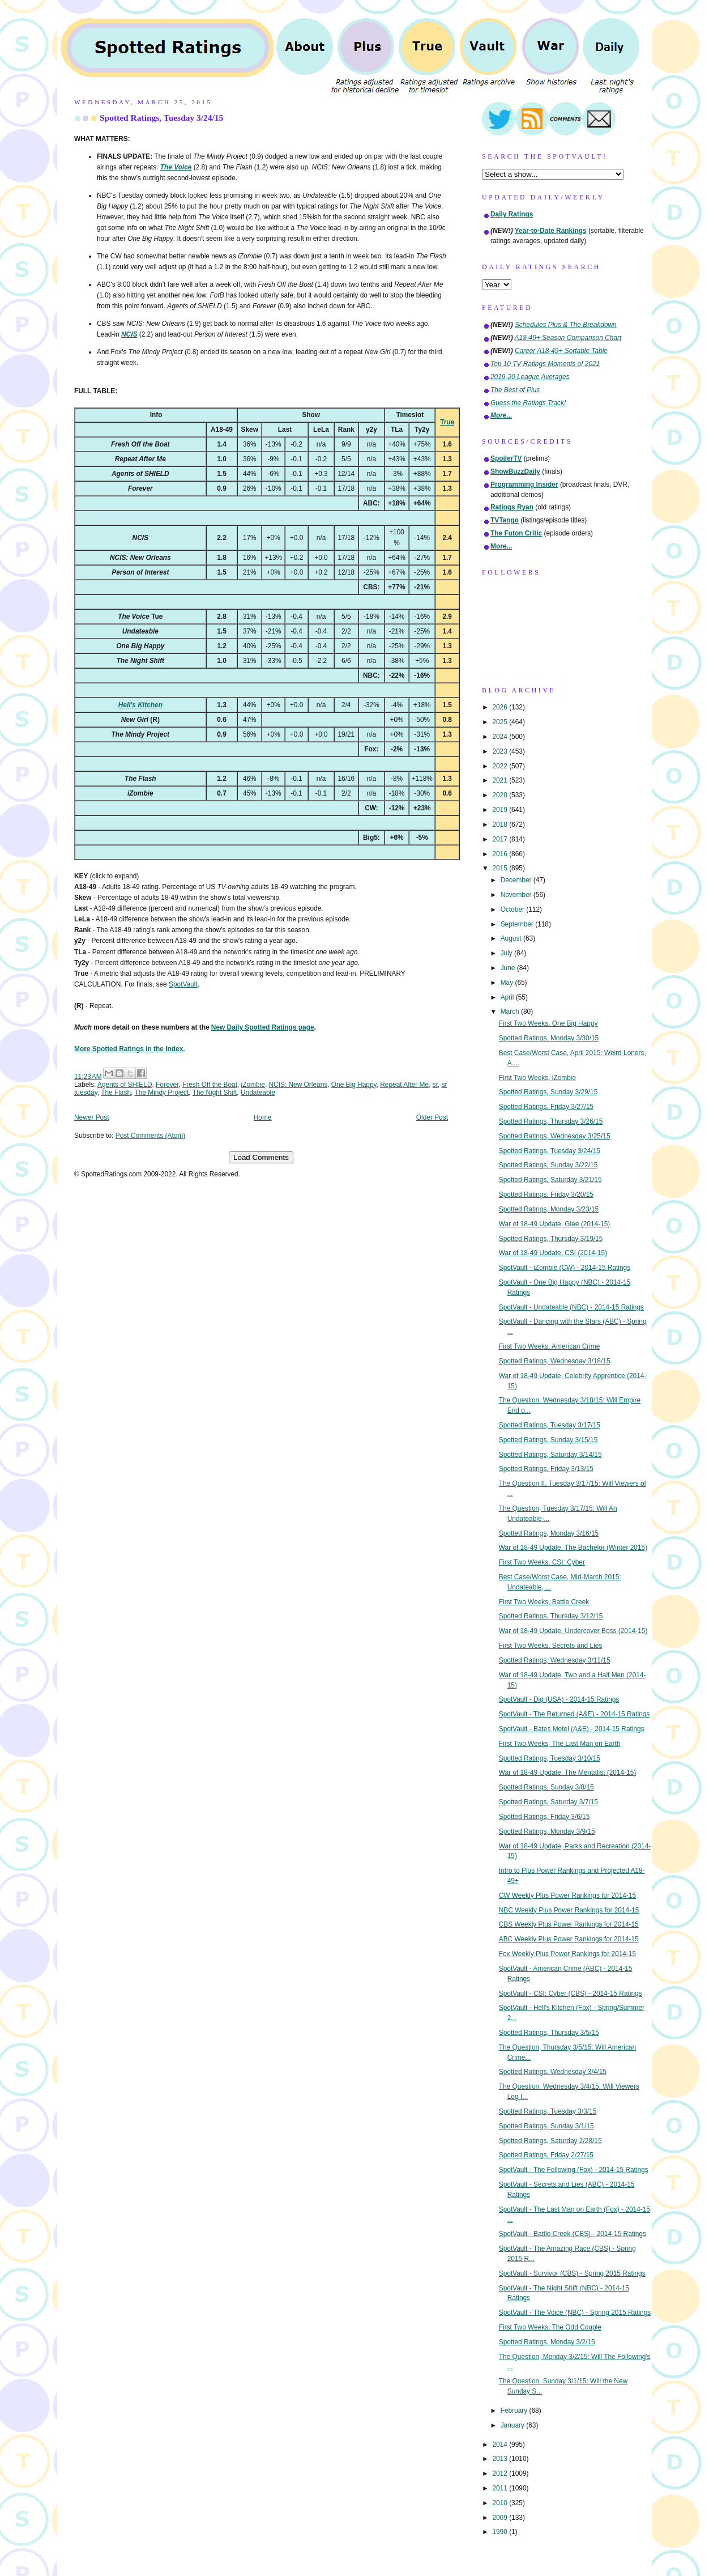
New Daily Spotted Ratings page (262, 1027)
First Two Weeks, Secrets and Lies (551, 1646)
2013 (500, 2459)
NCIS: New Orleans (297, 1085)
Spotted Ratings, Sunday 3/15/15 (548, 1440)
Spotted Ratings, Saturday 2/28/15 (550, 2141)
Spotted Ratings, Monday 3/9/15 (547, 1831)
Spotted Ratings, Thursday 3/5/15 (549, 2033)
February (515, 2411)
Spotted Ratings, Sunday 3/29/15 (548, 1092)
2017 (500, 839)
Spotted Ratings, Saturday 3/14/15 (550, 1455)
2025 (500, 722)
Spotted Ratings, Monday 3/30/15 (549, 1038)
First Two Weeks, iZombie (537, 1078)
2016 (500, 854)
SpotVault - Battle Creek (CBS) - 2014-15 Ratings (572, 2234)
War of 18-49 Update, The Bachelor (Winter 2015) (573, 1547)
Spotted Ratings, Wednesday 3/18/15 (554, 1361)
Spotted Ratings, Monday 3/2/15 (547, 2342)
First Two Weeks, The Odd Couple (550, 2327)
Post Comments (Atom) (151, 1136)
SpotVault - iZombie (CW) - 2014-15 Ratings (564, 1268)
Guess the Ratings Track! (528, 403)
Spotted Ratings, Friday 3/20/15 (546, 1194)
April (508, 997)
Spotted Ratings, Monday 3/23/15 (549, 1209)
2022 (500, 766)
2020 (500, 795)
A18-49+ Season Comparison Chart (568, 338)
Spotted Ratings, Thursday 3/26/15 (551, 1121)
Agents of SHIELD (124, 1085)
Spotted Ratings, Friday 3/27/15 (546, 1107)
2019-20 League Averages (530, 377)
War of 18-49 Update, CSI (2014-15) (553, 1253)
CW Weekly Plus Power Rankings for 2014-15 (567, 1895)
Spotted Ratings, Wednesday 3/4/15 (553, 2072)
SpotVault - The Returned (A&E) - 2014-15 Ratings (574, 1714)
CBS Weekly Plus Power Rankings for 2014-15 (569, 1924)
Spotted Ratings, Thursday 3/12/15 (551, 1616)
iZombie (253, 1085)
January (514, 2425)
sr (435, 1085)
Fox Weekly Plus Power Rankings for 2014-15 (567, 1954)
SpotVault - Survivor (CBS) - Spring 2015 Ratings (572, 2273)
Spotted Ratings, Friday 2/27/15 (546, 2155)
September (518, 924)
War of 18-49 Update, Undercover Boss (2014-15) (573, 1631)
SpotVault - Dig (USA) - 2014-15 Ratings (559, 1699)
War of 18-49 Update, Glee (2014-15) (554, 1224)
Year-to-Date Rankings (551, 231)
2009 (500, 2518)
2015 (500, 868)
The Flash (116, 1092)
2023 (500, 751)
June (509, 968)
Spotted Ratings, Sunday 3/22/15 (548, 1165)
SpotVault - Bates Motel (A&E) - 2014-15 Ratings (571, 1729)
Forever (167, 1085)
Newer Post (91, 1117)
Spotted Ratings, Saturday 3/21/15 (550, 1180)
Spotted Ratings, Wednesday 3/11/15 (554, 1660)
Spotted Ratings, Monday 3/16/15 (549, 1533)
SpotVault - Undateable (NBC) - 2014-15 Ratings (571, 1307)
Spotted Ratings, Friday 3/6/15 (544, 1817)
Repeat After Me (404, 1085)
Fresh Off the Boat (209, 1085)
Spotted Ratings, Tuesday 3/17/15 (549, 1425)
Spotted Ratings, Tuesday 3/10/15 (549, 1758)
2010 (500, 2503)
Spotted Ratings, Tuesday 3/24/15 (161, 117)
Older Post (432, 1117)
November (517, 895)
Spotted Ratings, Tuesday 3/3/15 (548, 2111)
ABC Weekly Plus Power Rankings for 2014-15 (569, 1939)
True (447, 422)
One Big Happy (354, 1085)
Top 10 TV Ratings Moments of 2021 (545, 364)
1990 (500, 2532)
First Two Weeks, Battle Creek (544, 1602)
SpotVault (183, 984)
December (517, 880)
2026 (500, 707)
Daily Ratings (511, 214)
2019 (500, 810)
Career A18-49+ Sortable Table (561, 351)
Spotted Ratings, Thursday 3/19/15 (551, 1239)
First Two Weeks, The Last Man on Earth (560, 1744)
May (508, 983)
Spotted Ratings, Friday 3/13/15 (546, 1469)
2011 (500, 2488)
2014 (500, 2445)
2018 (500, 824)
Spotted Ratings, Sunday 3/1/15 (546, 2126)
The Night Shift (215, 1092)
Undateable (258, 1092)
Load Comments (261, 1157)
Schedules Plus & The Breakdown (566, 325)
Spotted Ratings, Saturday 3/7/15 (548, 1802)
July (507, 953)
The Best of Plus (515, 390)
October (514, 909)
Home (263, 1117)
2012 (500, 2473)
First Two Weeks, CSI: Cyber (542, 1562)
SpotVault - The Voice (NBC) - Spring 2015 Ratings (575, 2312)
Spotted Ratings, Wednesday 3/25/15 (554, 1136)
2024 (500, 737)
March (511, 1011)
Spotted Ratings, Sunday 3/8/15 (546, 1787)
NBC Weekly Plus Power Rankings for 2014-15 (569, 1910)
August (512, 938)
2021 (500, 780)
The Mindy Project (161, 1092)
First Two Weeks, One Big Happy (548, 1023)
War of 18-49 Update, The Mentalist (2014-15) (568, 1772)
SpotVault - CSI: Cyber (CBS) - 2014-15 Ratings (570, 1993)
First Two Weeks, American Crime (549, 1346)
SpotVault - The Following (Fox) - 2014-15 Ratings (573, 2170)
